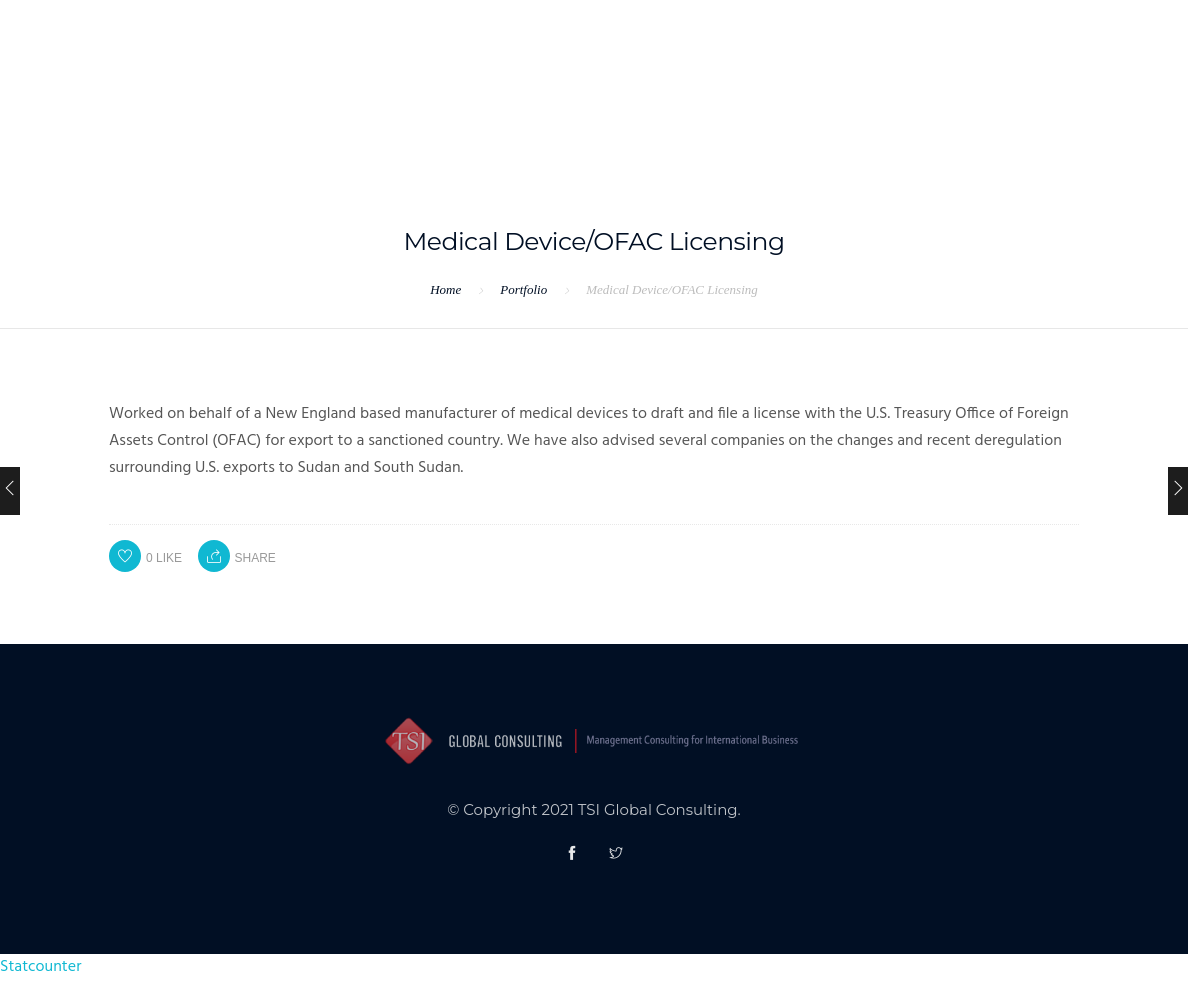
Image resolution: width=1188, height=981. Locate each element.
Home (445, 289)
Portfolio (523, 289)
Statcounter (40, 967)
